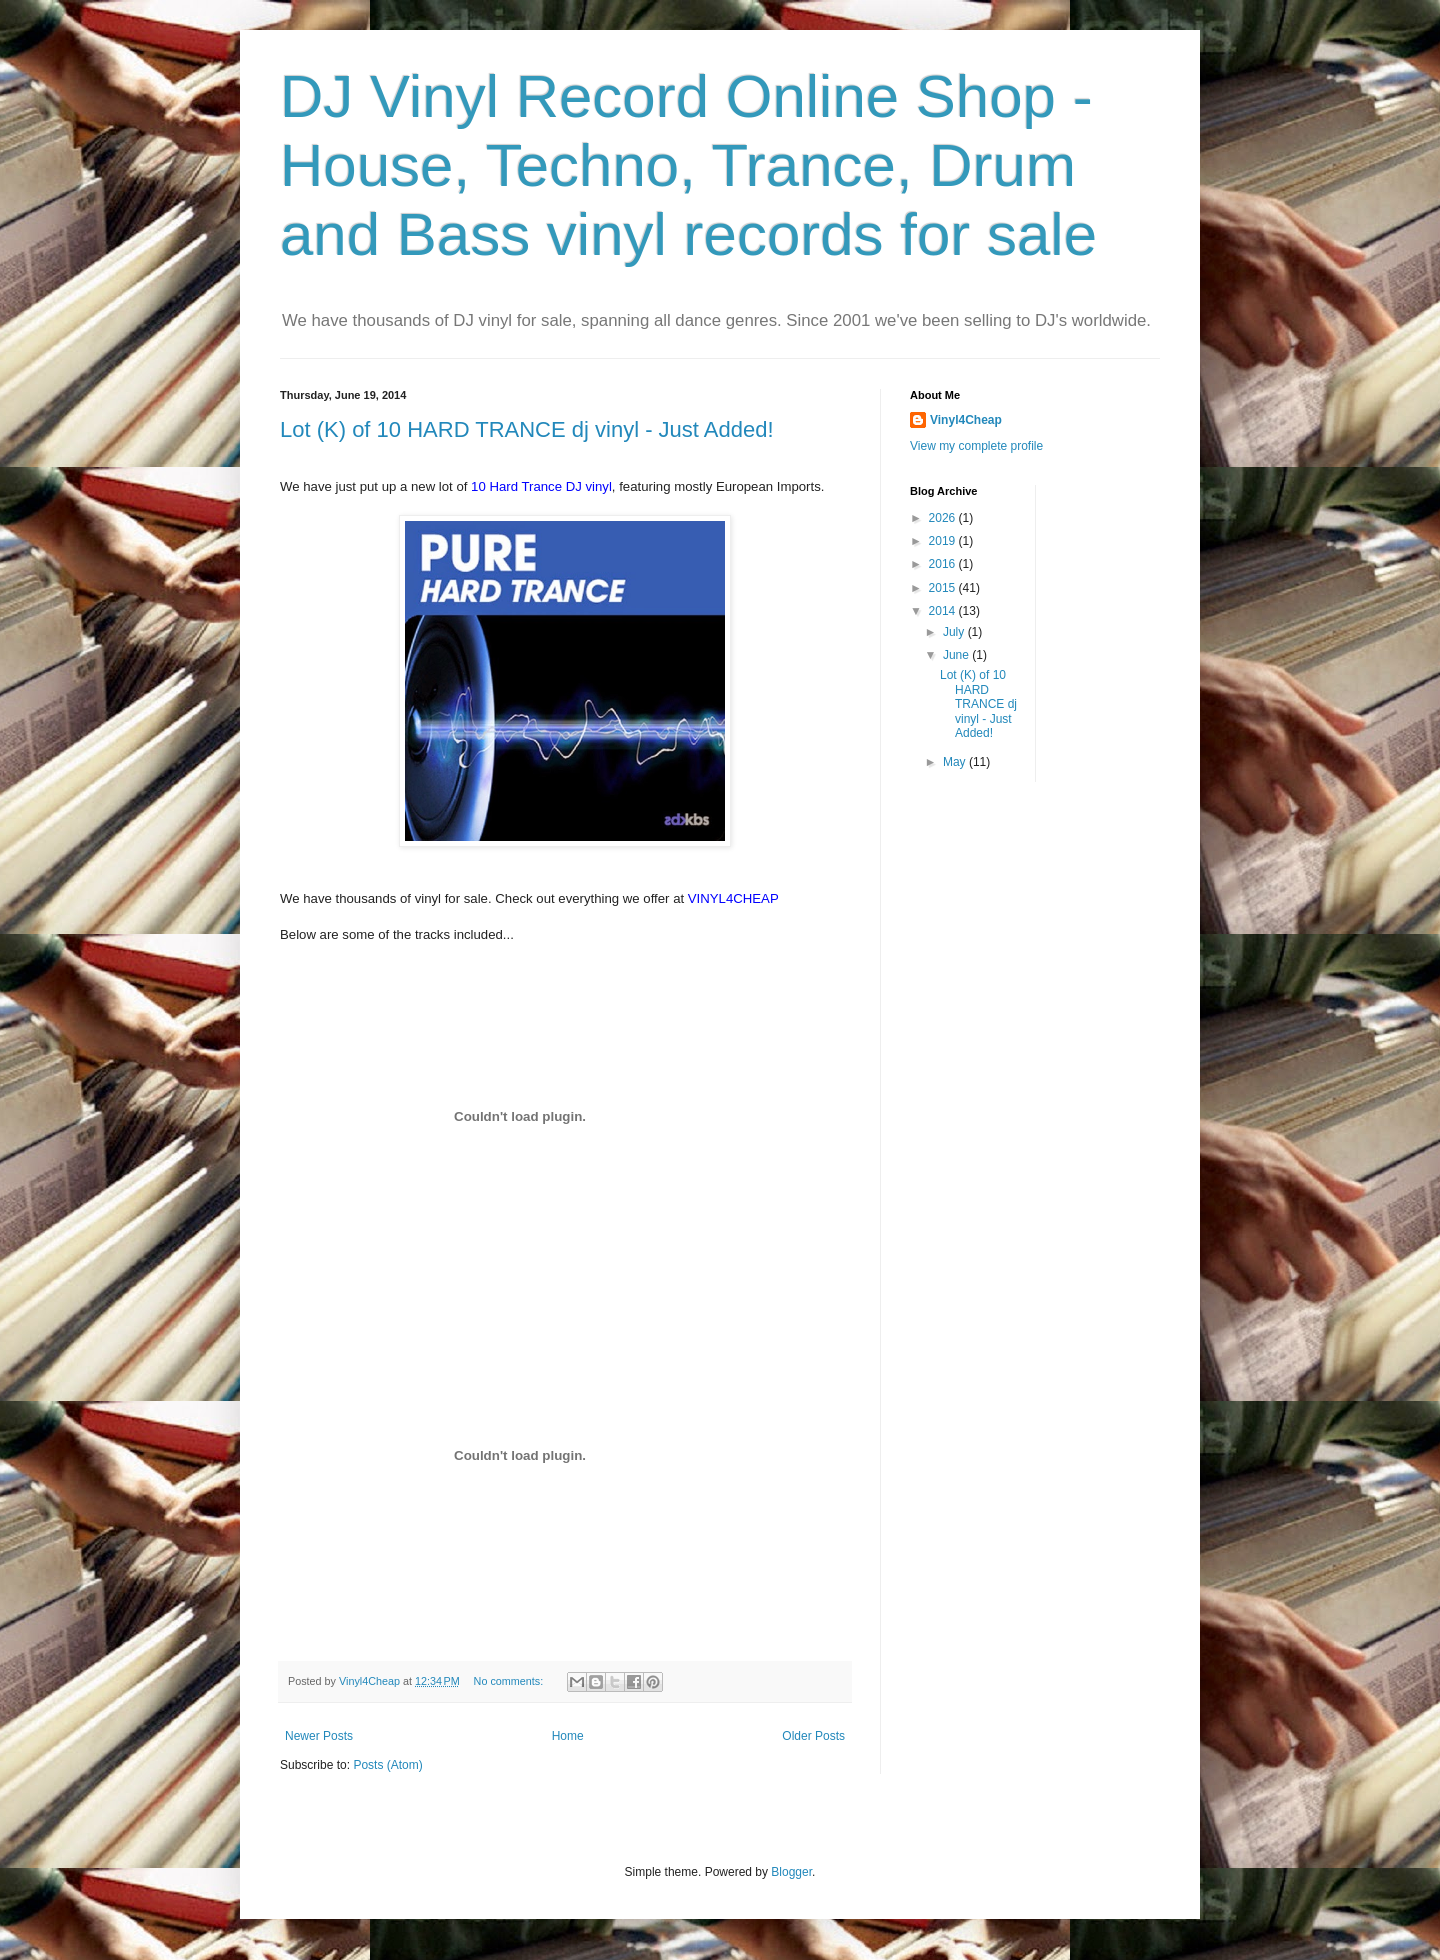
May (956, 762)
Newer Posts (319, 1736)
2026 (944, 518)
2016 (944, 564)
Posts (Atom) (387, 1765)
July (955, 632)
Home (568, 1736)
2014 (944, 611)
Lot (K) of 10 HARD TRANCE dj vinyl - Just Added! (527, 429)
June (957, 655)
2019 (944, 541)
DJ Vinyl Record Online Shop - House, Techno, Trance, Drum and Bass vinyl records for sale (688, 165)
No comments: (510, 1681)
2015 (944, 588)
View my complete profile (976, 446)
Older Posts (813, 1736)
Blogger (791, 1872)
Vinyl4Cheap (966, 420)
